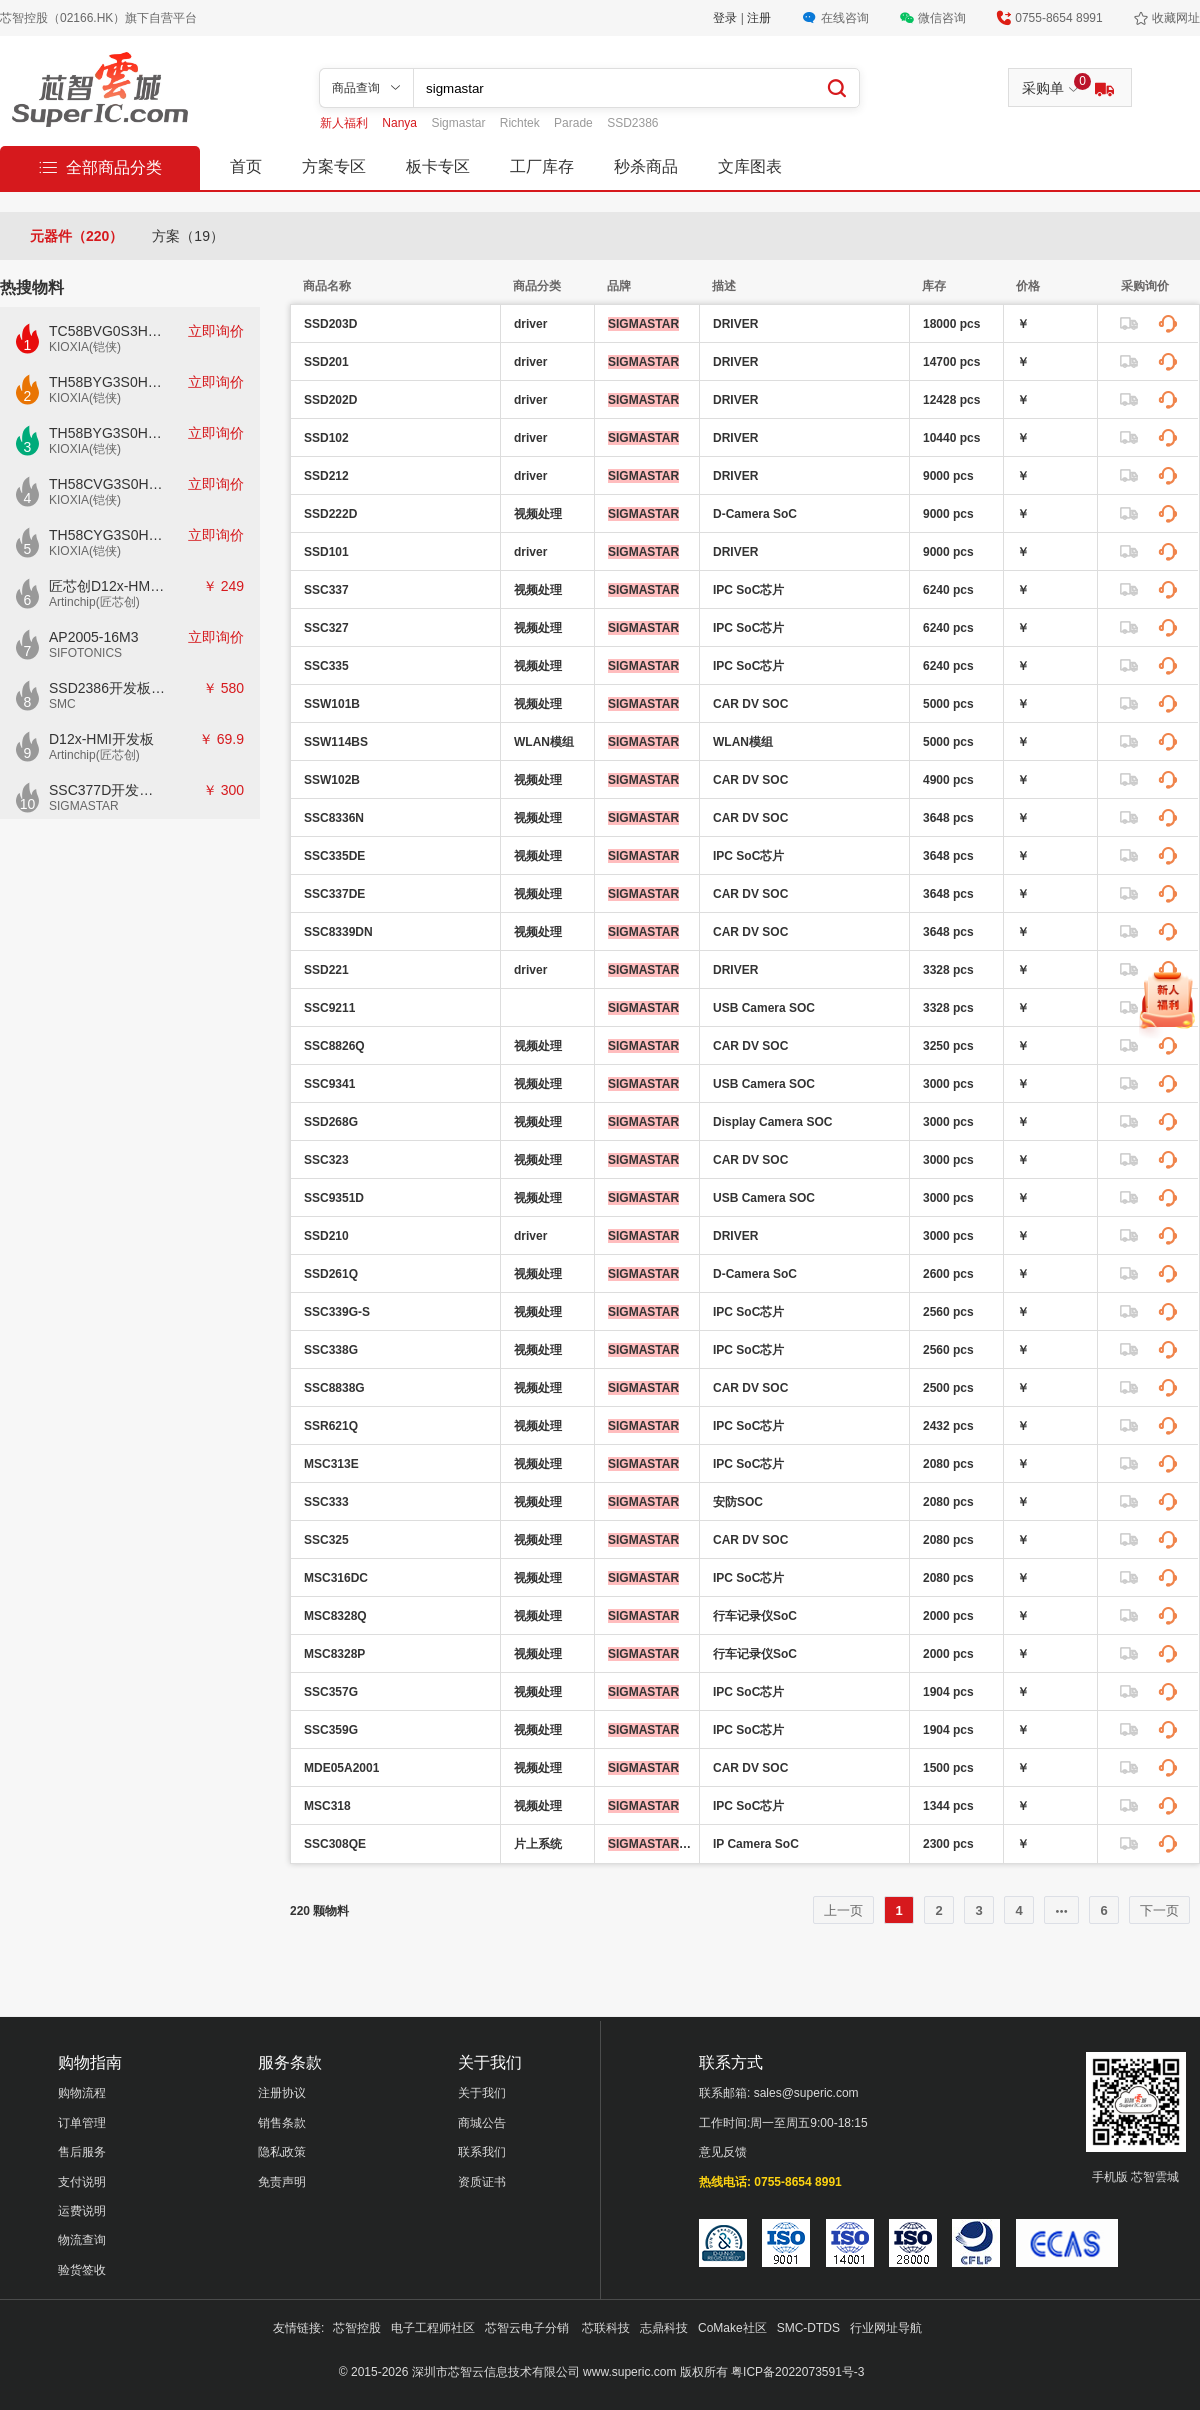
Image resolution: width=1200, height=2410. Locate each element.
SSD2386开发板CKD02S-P (108, 688)
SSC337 (326, 590)
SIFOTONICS (85, 653)
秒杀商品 (646, 166)
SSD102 (326, 438)
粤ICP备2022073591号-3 (797, 2372)
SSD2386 (632, 123)
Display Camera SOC (772, 1122)
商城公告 (482, 2123)
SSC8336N (334, 818)
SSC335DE (334, 856)
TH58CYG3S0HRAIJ (108, 535)
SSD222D (330, 514)
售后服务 (82, 2152)
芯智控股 (357, 2328)
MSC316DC (336, 1578)
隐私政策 (282, 2152)
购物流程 (82, 2093)
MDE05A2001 (341, 1768)
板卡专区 (438, 166)
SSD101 (326, 552)
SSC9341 (329, 1084)
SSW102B (332, 780)
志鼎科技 (664, 2328)
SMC (62, 704)
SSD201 (326, 362)
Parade (575, 123)
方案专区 (334, 166)
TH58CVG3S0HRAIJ (108, 484)
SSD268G (331, 1122)
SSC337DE (334, 894)
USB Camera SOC (764, 1008)
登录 (726, 18)
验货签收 (82, 2270)
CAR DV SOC (750, 704)
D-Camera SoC (755, 514)
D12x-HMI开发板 (101, 739)
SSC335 (326, 666)
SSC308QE (335, 1844)
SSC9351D (334, 1198)
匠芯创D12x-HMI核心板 (108, 586)
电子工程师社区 (433, 2328)
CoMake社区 (732, 2328)
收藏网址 (1176, 18)
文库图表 (750, 166)
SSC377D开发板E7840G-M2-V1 (108, 790)
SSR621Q (331, 1426)
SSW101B (332, 704)
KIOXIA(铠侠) (85, 347)
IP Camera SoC (756, 1844)
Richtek (521, 123)
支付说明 (82, 2182)
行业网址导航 (886, 2328)
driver (530, 324)
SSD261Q (331, 1274)
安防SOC (738, 1502)
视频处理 (538, 514)
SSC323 (326, 1160)
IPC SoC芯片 (748, 590)
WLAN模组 (544, 742)
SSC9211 (329, 1008)
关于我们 (482, 2093)
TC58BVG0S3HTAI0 (108, 331)
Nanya (401, 123)
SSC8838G (334, 1388)
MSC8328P (334, 1654)
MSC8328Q (335, 1616)
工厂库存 (542, 166)
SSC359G (331, 1730)
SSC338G (331, 1350)
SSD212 (326, 476)
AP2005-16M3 (94, 637)
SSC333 (326, 1502)
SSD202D (330, 400)
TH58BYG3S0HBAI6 (108, 433)
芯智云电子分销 (528, 2328)
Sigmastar (459, 123)
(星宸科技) (651, 1844)
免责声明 (282, 2182)
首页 (246, 166)
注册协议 (282, 2093)
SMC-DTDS (808, 2328)
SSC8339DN (338, 932)
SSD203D (330, 324)
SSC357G (331, 1692)
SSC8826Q (334, 1046)
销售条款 (282, 2123)
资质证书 (482, 2182)
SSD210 (326, 1236)
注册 (759, 18)
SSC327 (326, 628)
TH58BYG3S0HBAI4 (108, 382)
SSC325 (326, 1540)
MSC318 (327, 1806)
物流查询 (82, 2240)
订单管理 (82, 2123)
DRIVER (735, 324)
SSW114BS (336, 742)
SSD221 (326, 970)
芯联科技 (606, 2328)
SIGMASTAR (84, 806)
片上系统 (538, 1844)
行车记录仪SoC (755, 1616)
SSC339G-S (337, 1312)
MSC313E (331, 1464)
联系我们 (482, 2152)
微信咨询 (942, 18)
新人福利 (345, 123)
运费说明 (82, 2211)
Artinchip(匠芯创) (94, 602)
